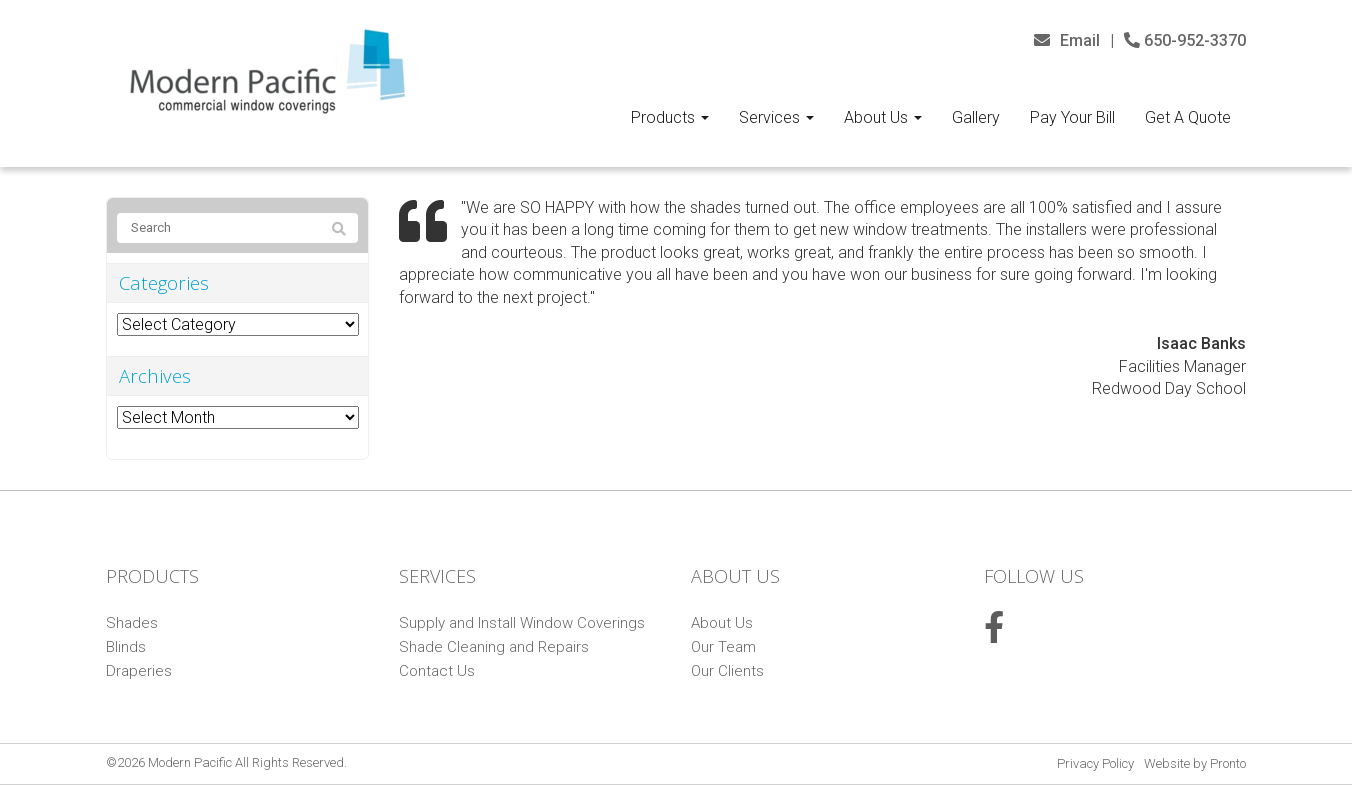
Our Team (723, 647)
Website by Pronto (1195, 763)
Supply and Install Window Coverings (522, 623)
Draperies (139, 671)
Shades (132, 623)
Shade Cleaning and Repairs (494, 647)
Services (776, 117)
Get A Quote (1188, 117)
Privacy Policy (1095, 763)
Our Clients (727, 671)
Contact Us (437, 671)
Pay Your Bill (1072, 117)
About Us (883, 117)
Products (670, 117)
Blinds (126, 647)
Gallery (976, 117)
